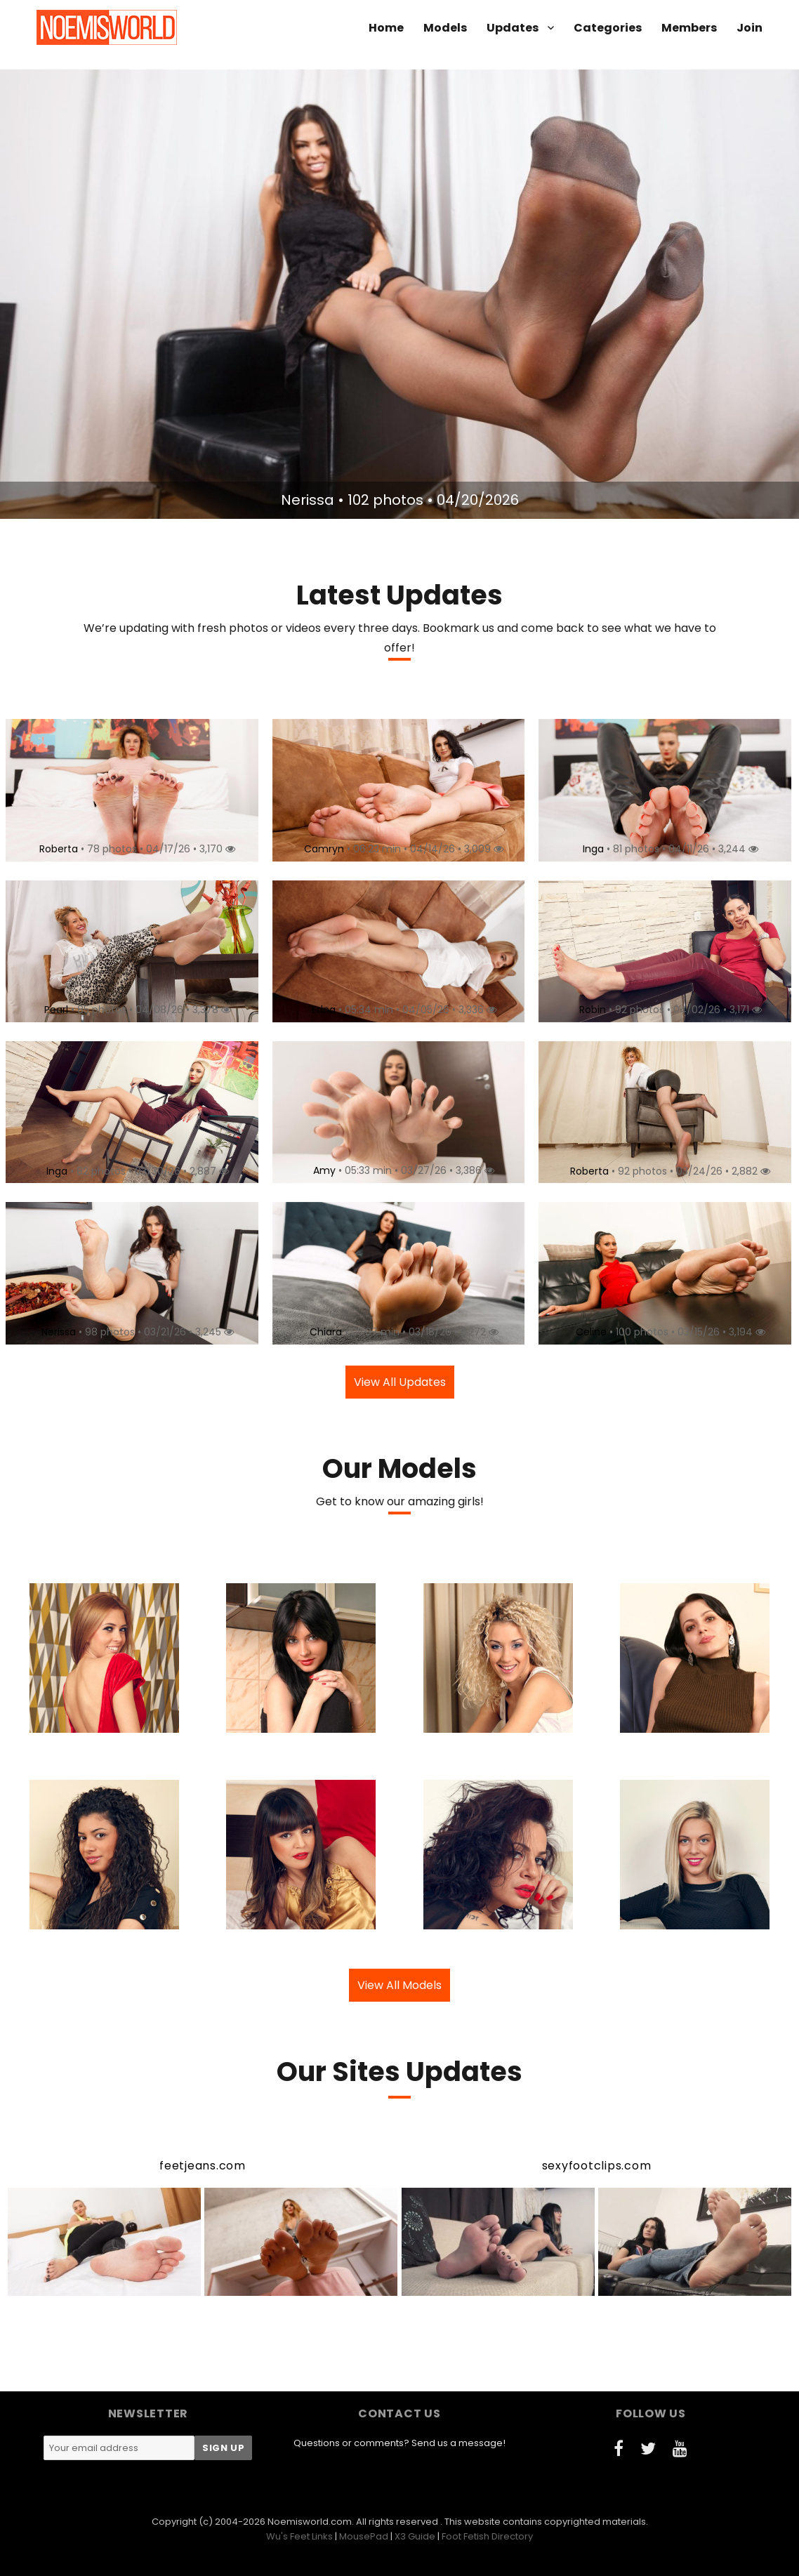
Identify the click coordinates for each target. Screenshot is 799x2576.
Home (386, 28)
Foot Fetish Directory (487, 2536)
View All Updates (400, 1382)
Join (749, 28)
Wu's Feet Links (299, 2536)
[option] (399, 294)
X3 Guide (415, 2536)
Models (445, 28)
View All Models (399, 1985)
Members (689, 28)
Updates (513, 28)
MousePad (363, 2536)
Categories (608, 28)
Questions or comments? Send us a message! (399, 2443)
